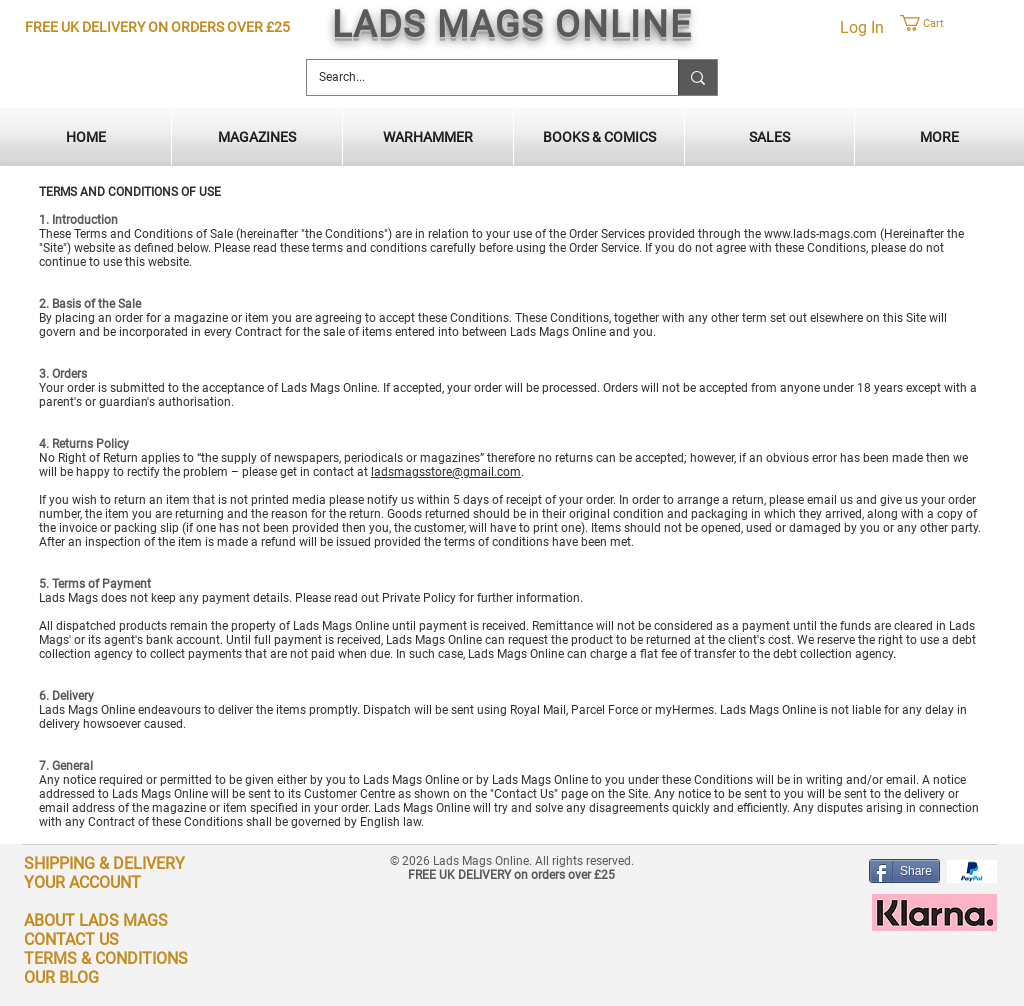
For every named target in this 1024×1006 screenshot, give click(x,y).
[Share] (904, 871)
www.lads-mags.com (820, 234)
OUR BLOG (61, 977)
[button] (951, 23)
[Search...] (477, 77)
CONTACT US (71, 939)
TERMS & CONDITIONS (106, 958)
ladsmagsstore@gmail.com (446, 472)
